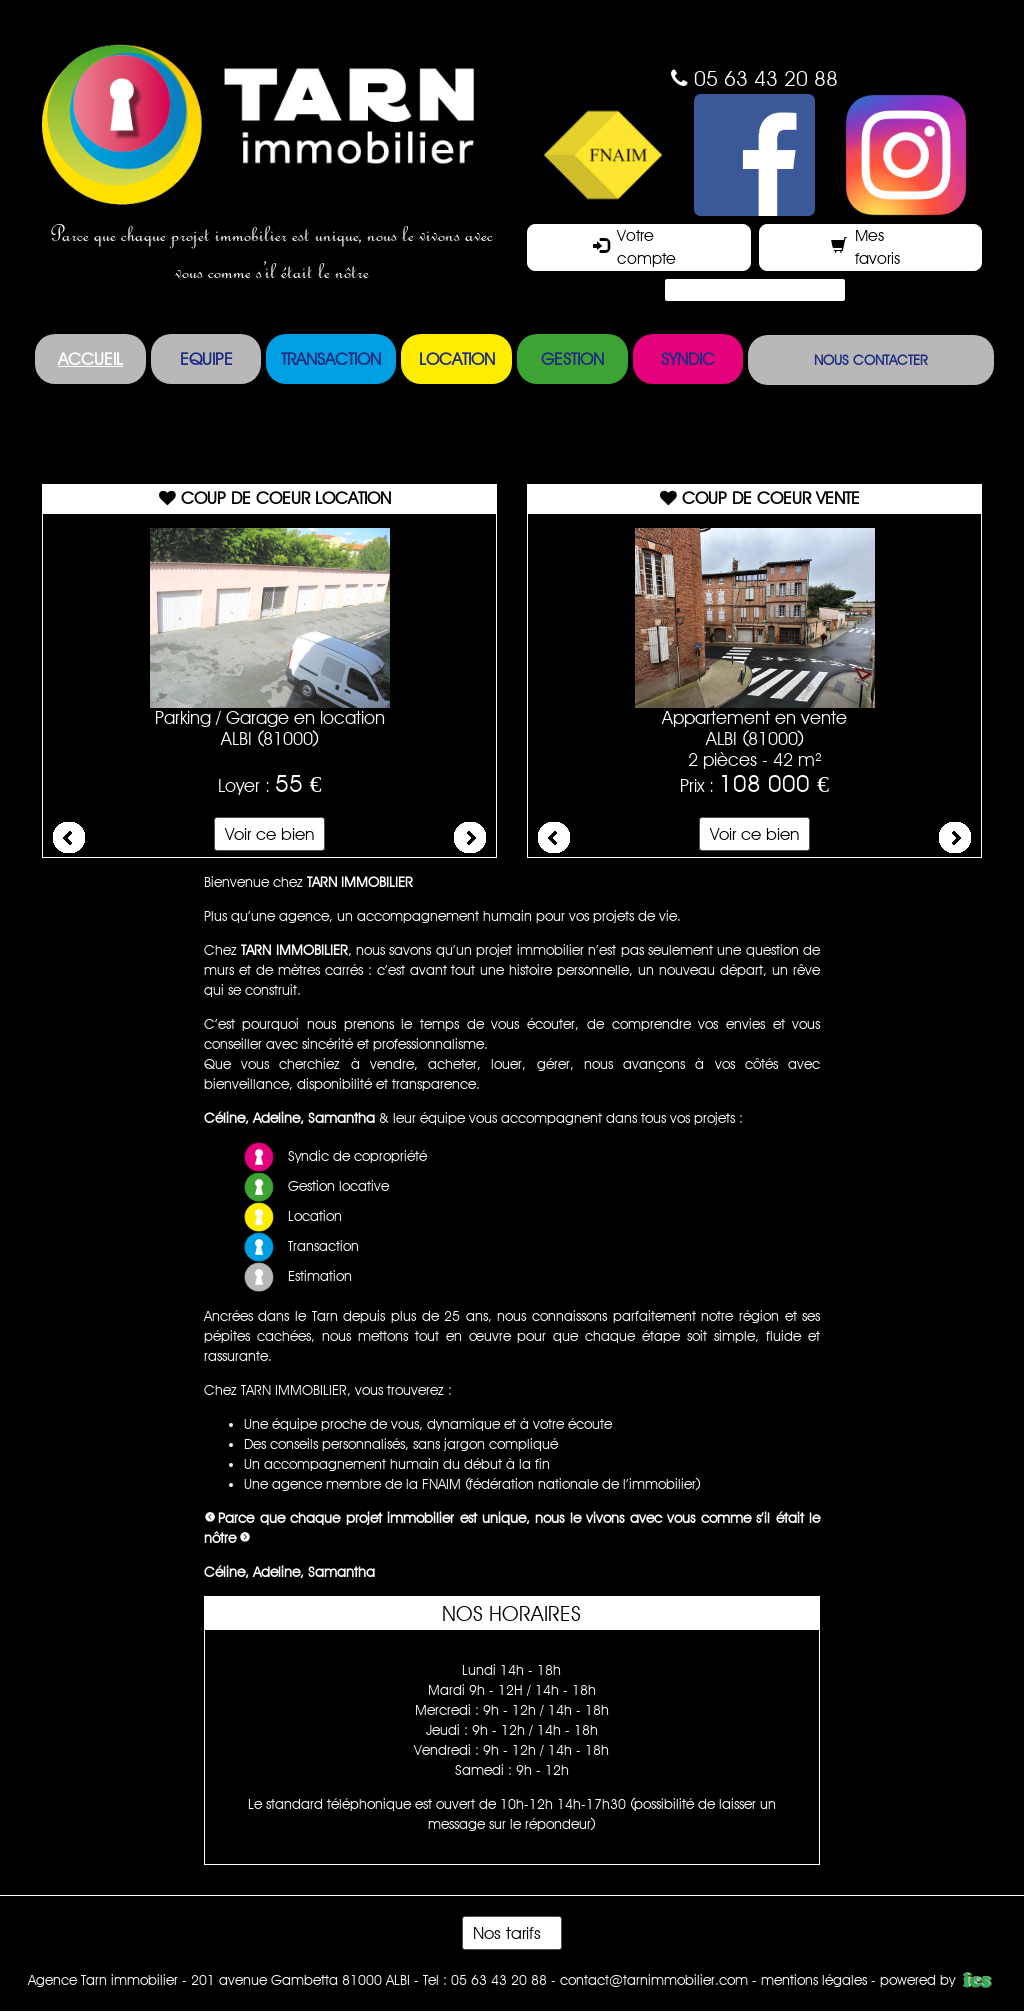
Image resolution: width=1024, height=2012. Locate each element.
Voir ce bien (269, 834)
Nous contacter (871, 360)
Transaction (331, 359)
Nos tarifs (512, 1933)
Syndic (688, 359)
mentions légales (814, 1980)
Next (470, 838)
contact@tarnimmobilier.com (654, 1980)
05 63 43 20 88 (766, 78)
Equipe (206, 359)
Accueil (90, 359)
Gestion (572, 359)
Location (457, 359)
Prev (69, 838)
